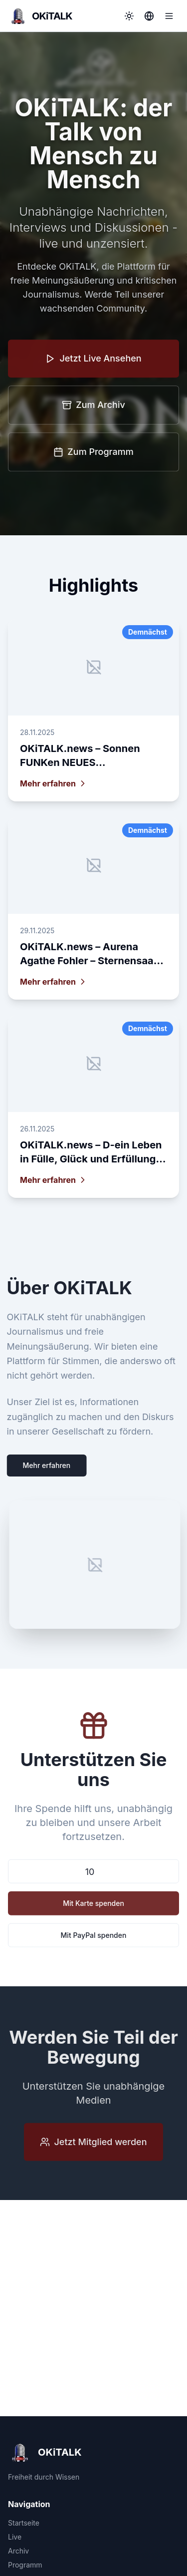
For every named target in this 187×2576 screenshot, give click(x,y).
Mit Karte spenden (93, 1904)
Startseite (23, 2523)
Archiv (18, 2551)
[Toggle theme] (129, 16)
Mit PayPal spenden (94, 1936)
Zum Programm (93, 452)
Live (14, 2537)
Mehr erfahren (44, 1465)
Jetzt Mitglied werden (93, 2143)
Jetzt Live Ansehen (93, 359)
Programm (25, 2565)
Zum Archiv (93, 405)
